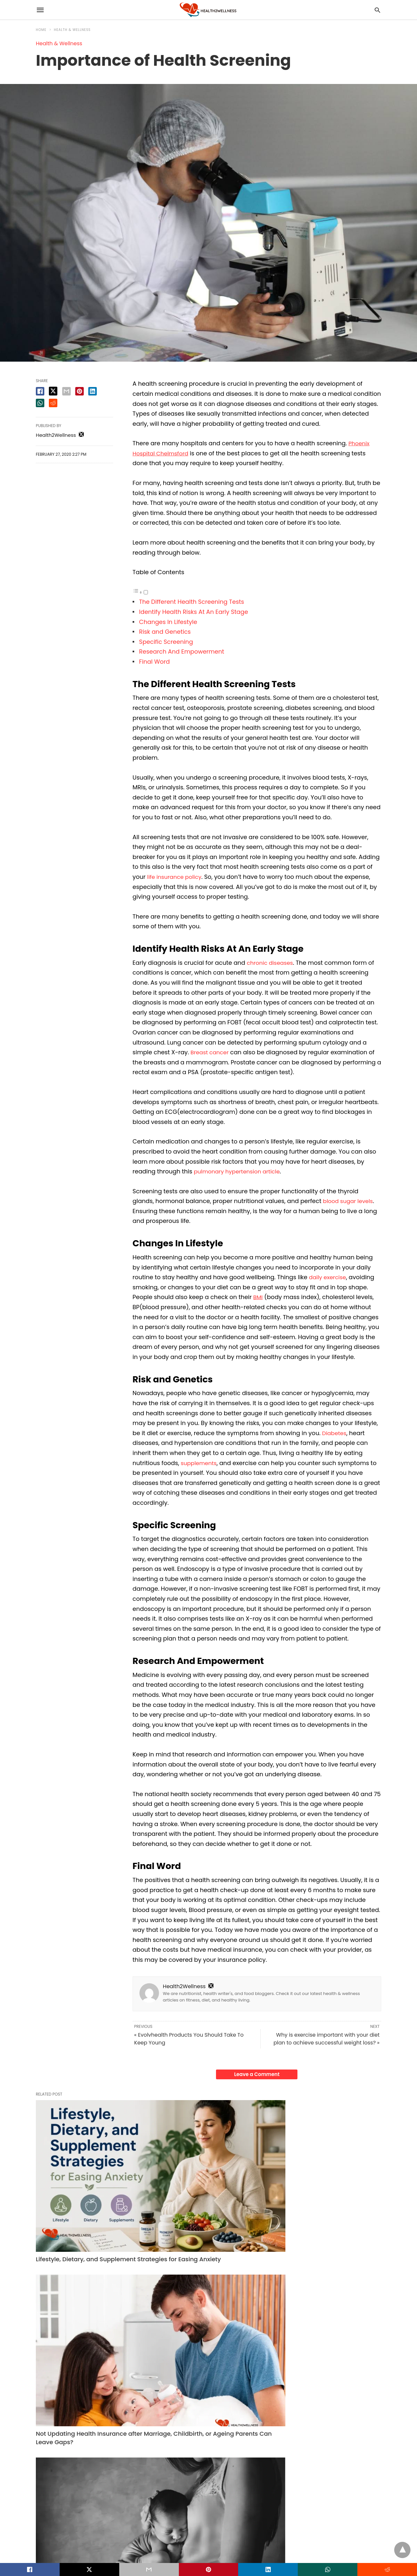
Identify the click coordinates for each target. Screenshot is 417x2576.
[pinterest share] (79, 391)
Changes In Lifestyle (168, 622)
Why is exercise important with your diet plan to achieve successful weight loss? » (326, 2038)
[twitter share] (53, 391)
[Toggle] (146, 592)
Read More (47, 2336)
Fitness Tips (285, 2421)
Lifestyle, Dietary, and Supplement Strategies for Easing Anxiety (86, 2177)
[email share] (66, 391)
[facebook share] (40, 391)
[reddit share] (53, 403)
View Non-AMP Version (251, 2544)
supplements (200, 1463)
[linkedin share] (92, 391)
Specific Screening (166, 642)
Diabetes (335, 1433)
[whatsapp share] (40, 403)
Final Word (154, 662)
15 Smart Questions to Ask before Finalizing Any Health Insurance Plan (207, 2445)
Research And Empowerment (181, 651)
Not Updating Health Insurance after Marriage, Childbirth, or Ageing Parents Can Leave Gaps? (207, 2181)
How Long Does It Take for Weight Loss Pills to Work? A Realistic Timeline (327, 2445)
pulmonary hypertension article (240, 1171)
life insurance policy (176, 877)
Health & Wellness (72, 29)
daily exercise (329, 1277)
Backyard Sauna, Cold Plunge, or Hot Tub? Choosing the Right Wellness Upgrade (89, 2445)
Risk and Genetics (165, 632)
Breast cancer (211, 1052)
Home (41, 29)
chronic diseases (271, 963)
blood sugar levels (349, 1201)
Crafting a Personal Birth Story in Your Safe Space (320, 2177)
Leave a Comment (257, 2074)
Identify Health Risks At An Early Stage (193, 612)
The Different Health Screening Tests (191, 602)
